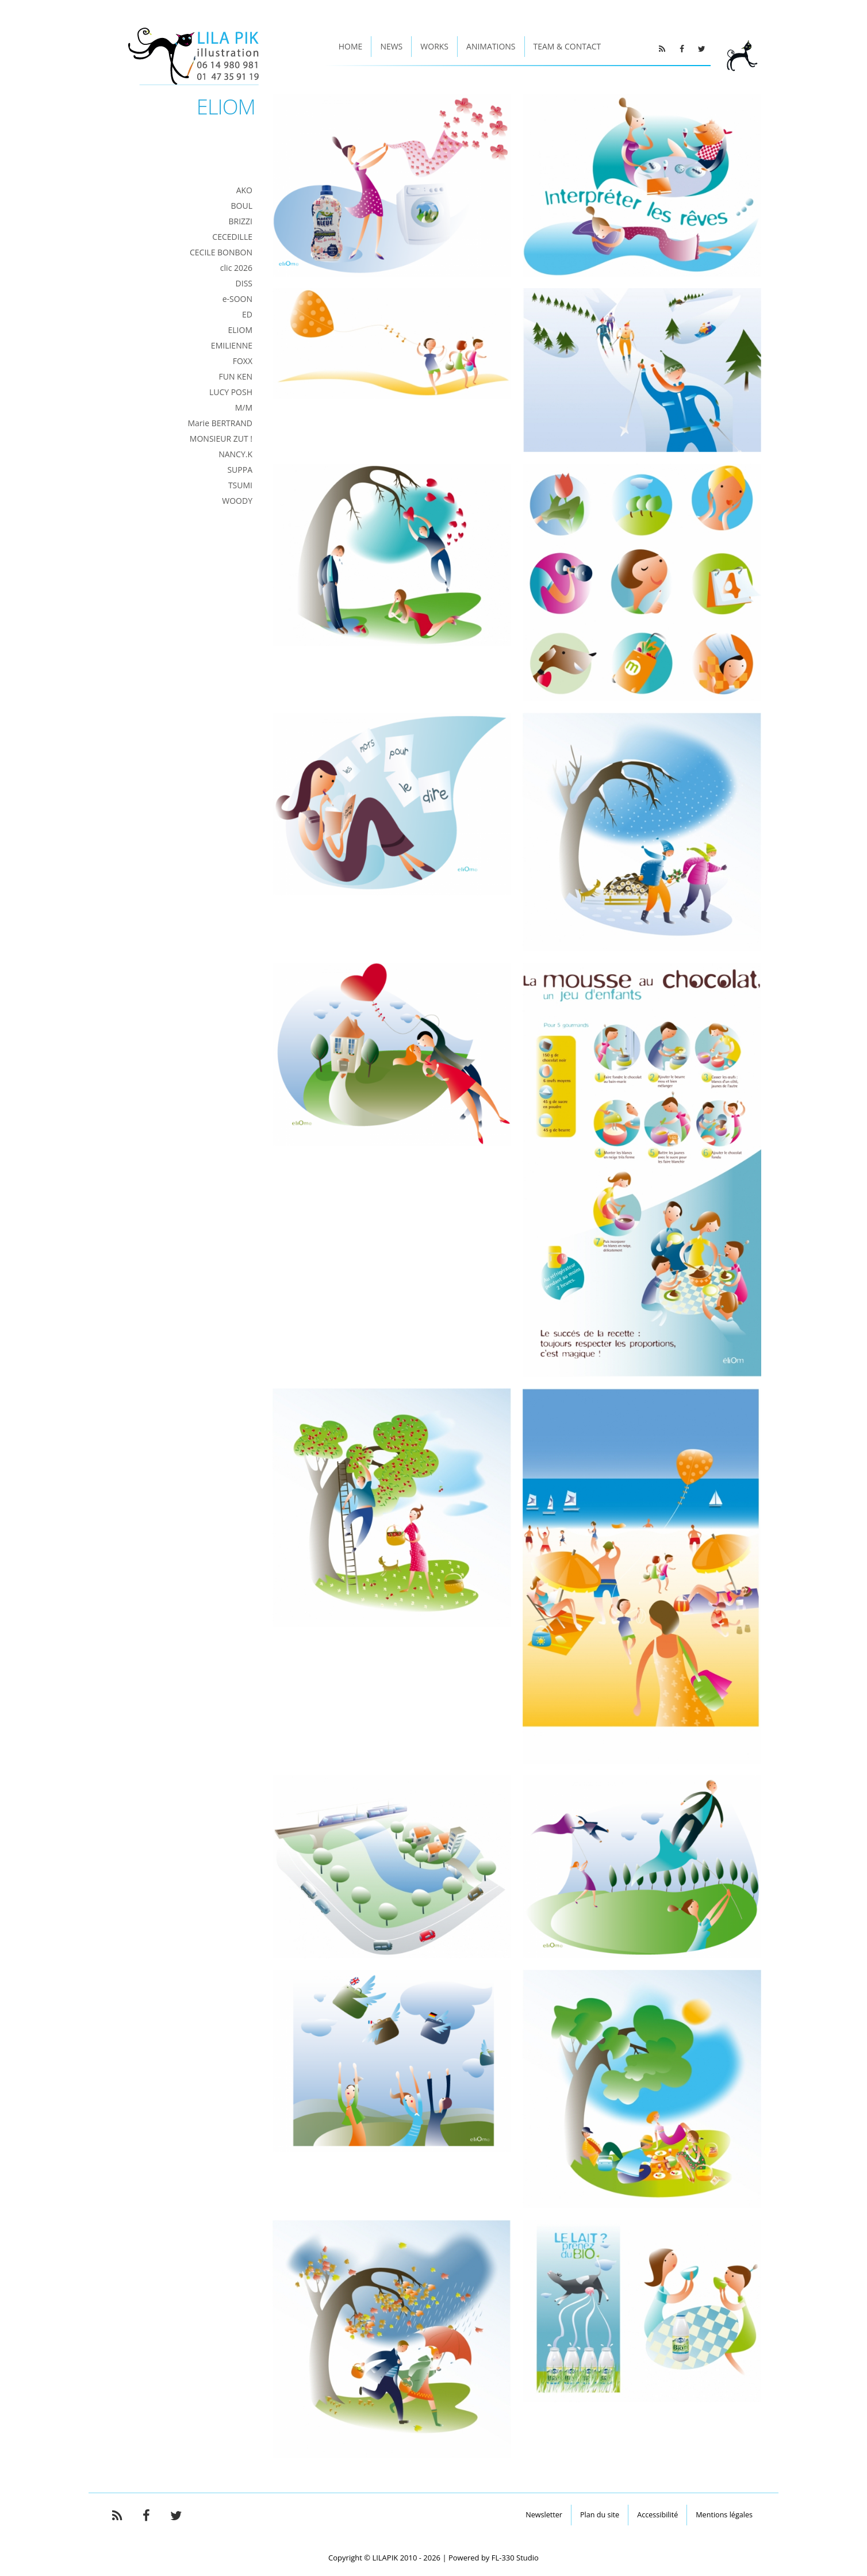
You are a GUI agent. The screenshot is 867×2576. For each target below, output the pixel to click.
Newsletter (543, 2515)
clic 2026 (236, 267)
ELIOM (240, 329)
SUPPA (239, 469)
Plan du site (599, 2515)
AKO (244, 190)
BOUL (241, 205)
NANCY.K (235, 454)
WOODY (237, 500)
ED (247, 314)
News (391, 46)
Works (434, 46)
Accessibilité (657, 2515)
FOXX (242, 360)
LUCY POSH (230, 391)
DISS (244, 283)
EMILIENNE (231, 345)
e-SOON (237, 298)
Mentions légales (724, 2515)
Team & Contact (567, 46)
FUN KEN (235, 376)
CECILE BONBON (221, 252)
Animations (490, 46)
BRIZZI (240, 221)
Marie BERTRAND (220, 423)
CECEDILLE (232, 236)
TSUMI (240, 485)
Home (351, 46)
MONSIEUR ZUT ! (221, 438)
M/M (243, 407)
